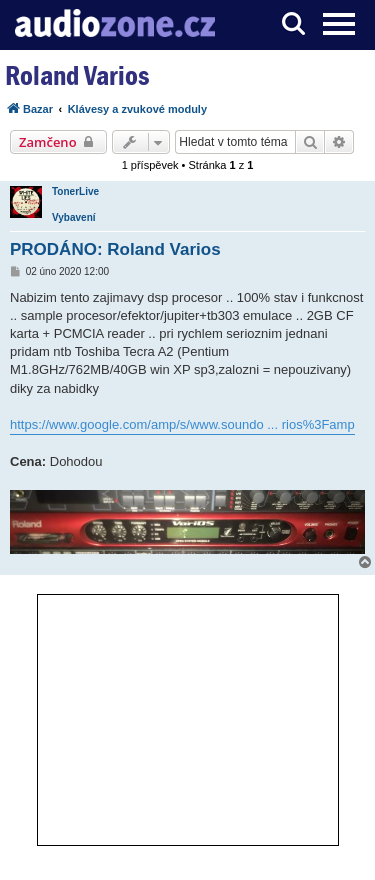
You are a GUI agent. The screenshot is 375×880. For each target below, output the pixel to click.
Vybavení (74, 217)
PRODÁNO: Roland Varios (115, 249)
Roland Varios (77, 75)
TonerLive (75, 191)
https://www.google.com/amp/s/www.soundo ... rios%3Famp (182, 424)
